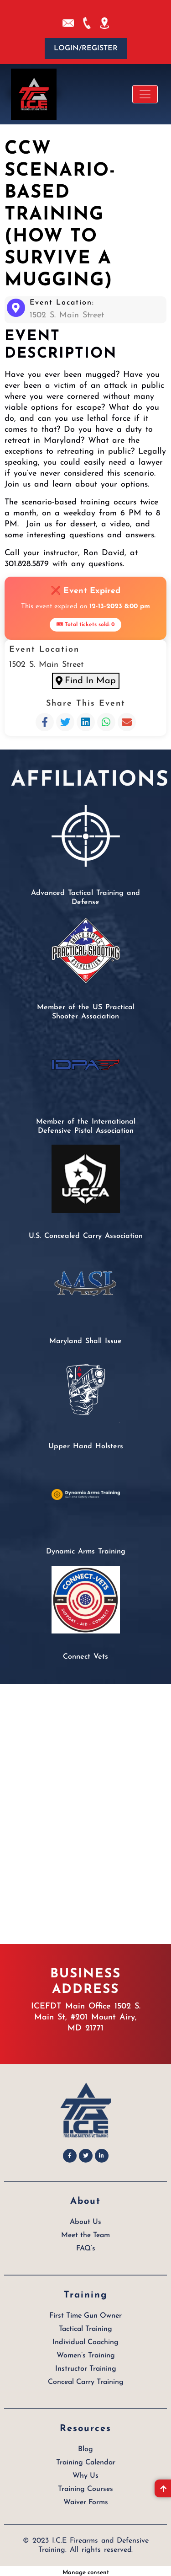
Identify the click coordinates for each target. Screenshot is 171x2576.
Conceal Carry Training (86, 2378)
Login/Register (86, 48)
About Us (85, 2218)
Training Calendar (85, 2459)
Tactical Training (85, 2325)
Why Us (85, 2472)
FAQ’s (85, 2245)
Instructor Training (85, 2365)
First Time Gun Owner (85, 2312)
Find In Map (85, 678)
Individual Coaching (85, 2338)
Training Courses (85, 2485)
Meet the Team (85, 2231)
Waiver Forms (85, 2498)
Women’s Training (86, 2352)
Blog (85, 2445)
